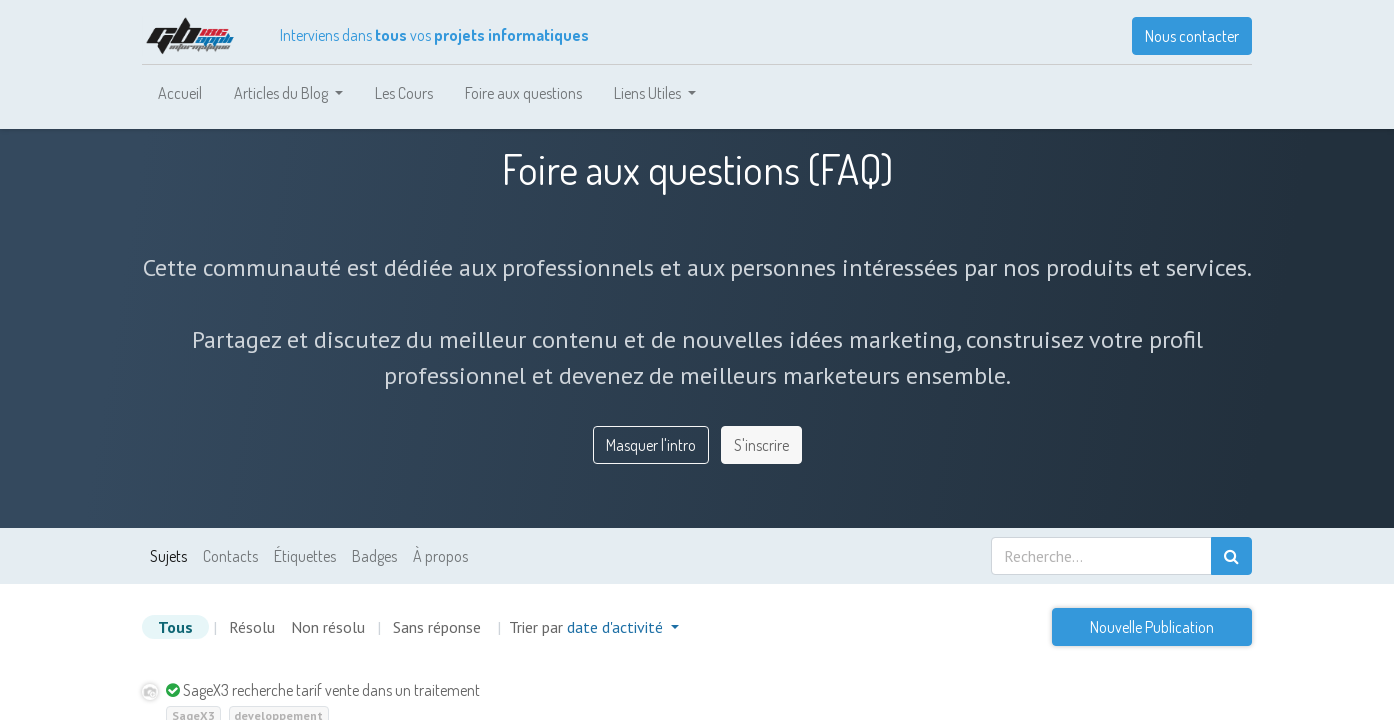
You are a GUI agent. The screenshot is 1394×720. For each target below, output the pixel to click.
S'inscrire (761, 445)
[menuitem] (180, 93)
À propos (440, 556)
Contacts (230, 556)
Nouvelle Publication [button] (1152, 627)
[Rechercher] (1231, 556)
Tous (175, 627)
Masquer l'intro (651, 445)
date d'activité (617, 627)
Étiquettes (305, 556)
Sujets (168, 556)
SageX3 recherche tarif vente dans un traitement (331, 690)
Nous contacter (1192, 36)
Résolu (252, 627)
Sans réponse (437, 627)
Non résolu (328, 627)
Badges (374, 556)
